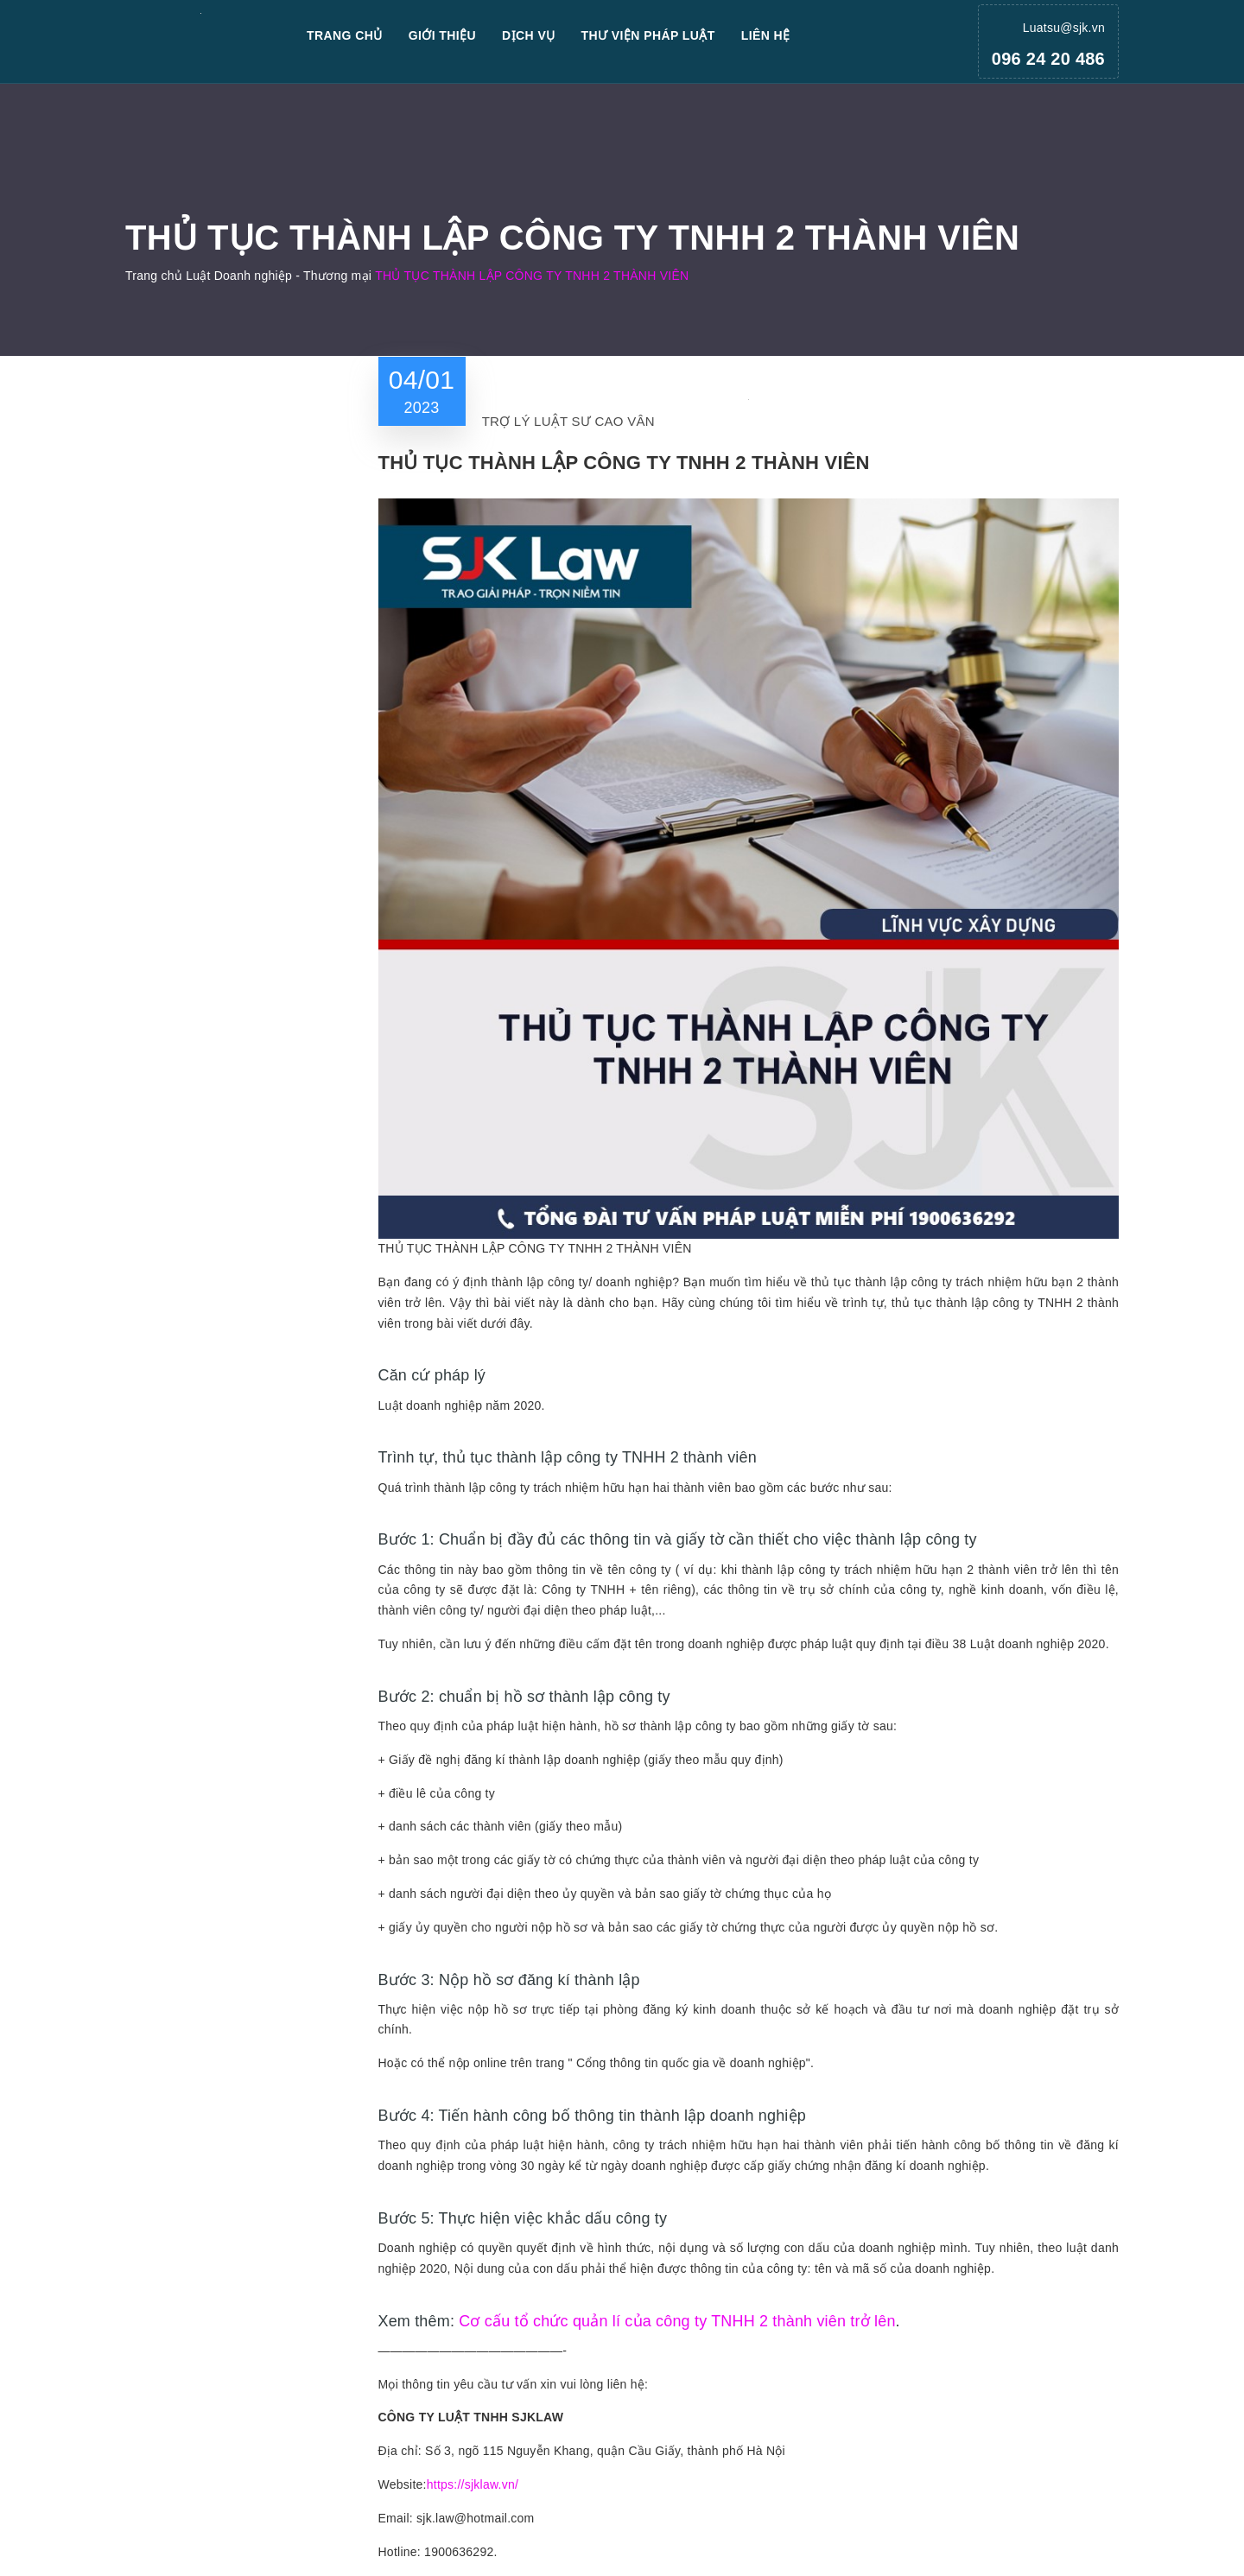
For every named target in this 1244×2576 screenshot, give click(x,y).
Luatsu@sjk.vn (1064, 28)
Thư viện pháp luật (648, 35)
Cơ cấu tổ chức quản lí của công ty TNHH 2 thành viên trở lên (677, 2321)
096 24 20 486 (1048, 58)
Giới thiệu (442, 35)
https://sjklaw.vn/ (472, 2484)
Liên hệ (765, 35)
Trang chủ (345, 35)
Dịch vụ (528, 35)
